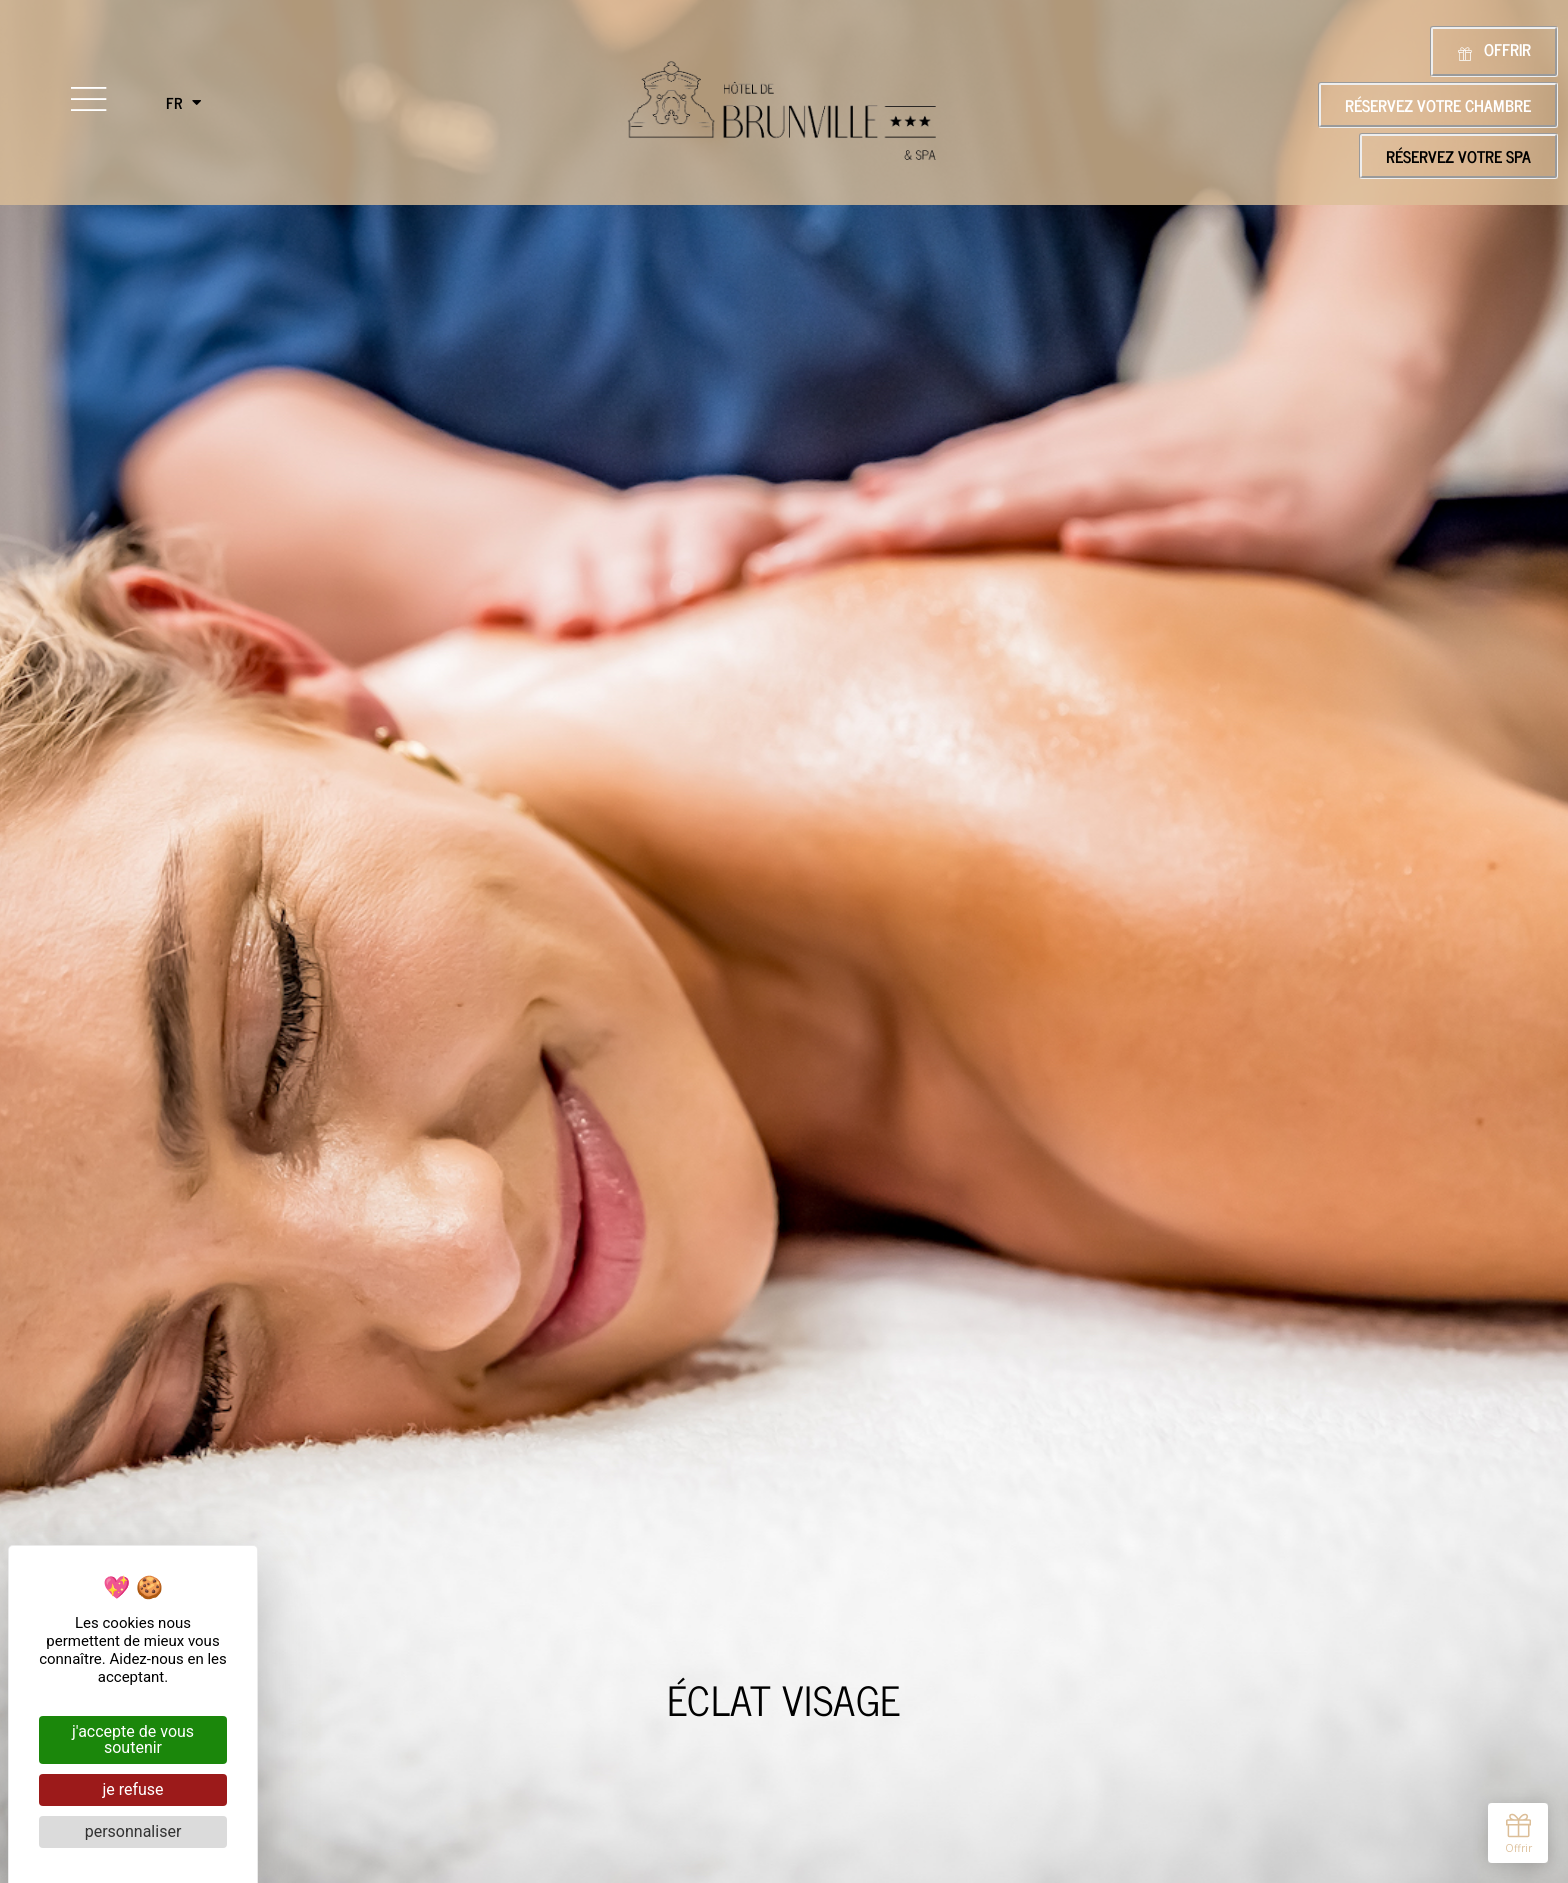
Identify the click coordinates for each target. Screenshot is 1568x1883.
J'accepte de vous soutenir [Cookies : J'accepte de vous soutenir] (133, 1739)
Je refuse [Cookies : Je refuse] (132, 1789)
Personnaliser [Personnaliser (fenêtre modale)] (133, 1831)
